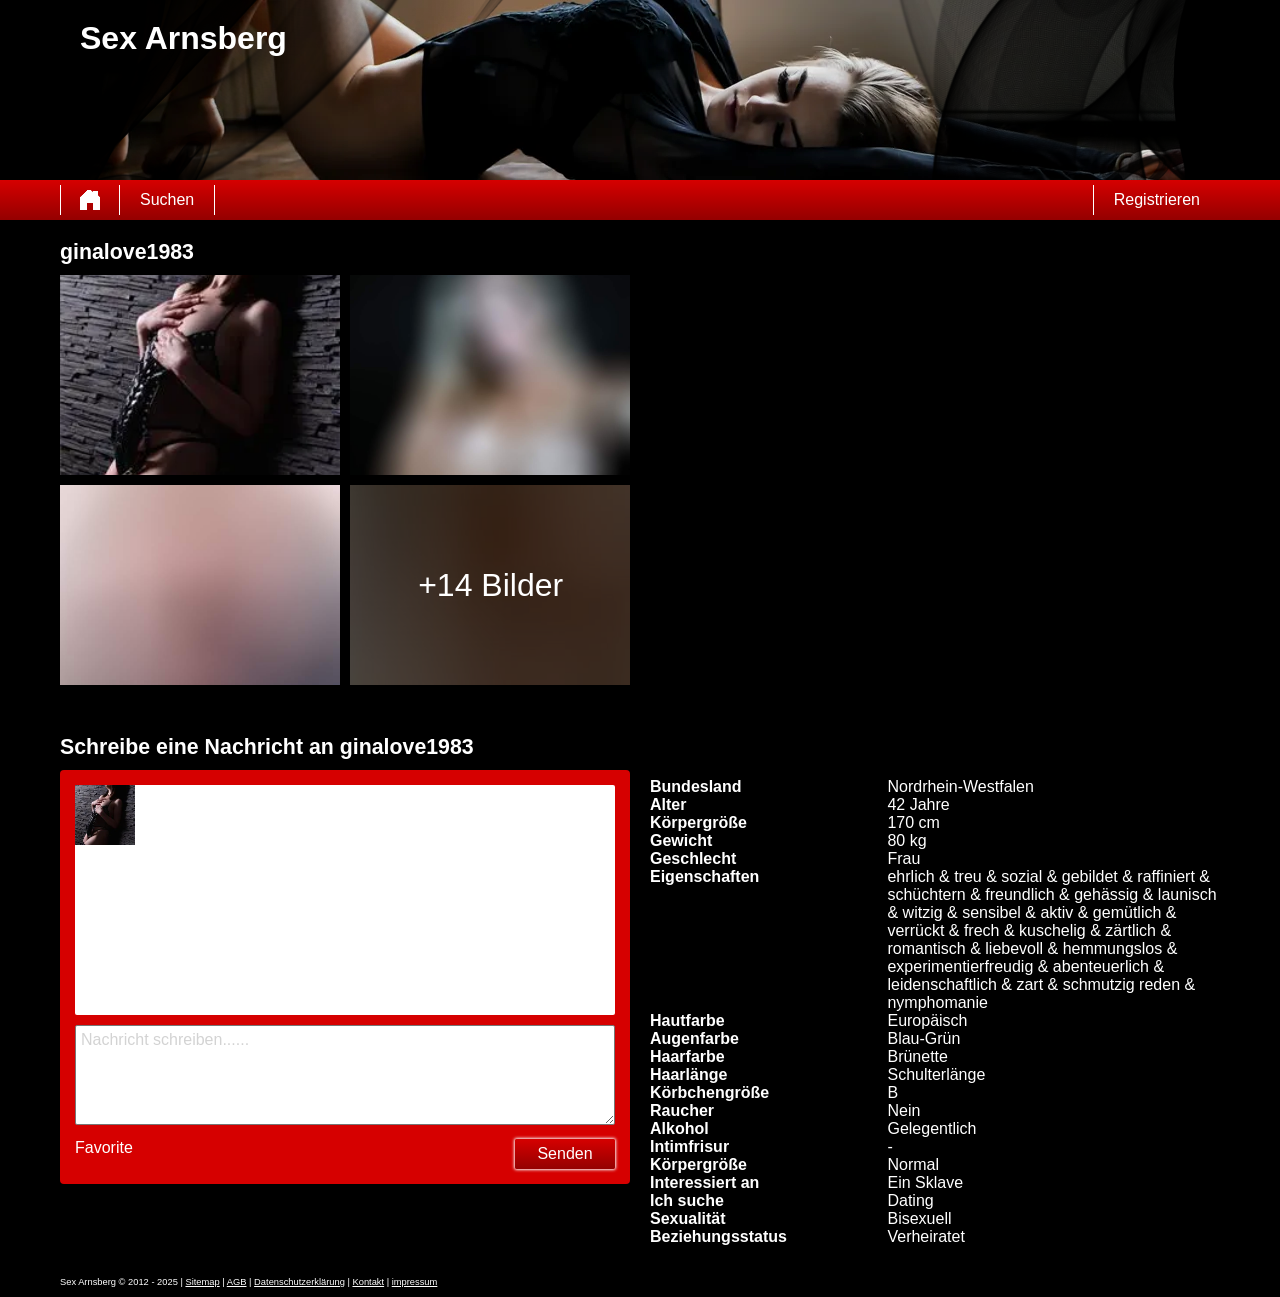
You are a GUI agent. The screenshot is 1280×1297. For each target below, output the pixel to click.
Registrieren (1157, 199)
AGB (237, 1282)
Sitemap (202, 1282)
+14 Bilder (490, 585)
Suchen (167, 199)
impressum (415, 1282)
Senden (564, 1153)
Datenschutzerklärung (299, 1282)
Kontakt (368, 1282)
